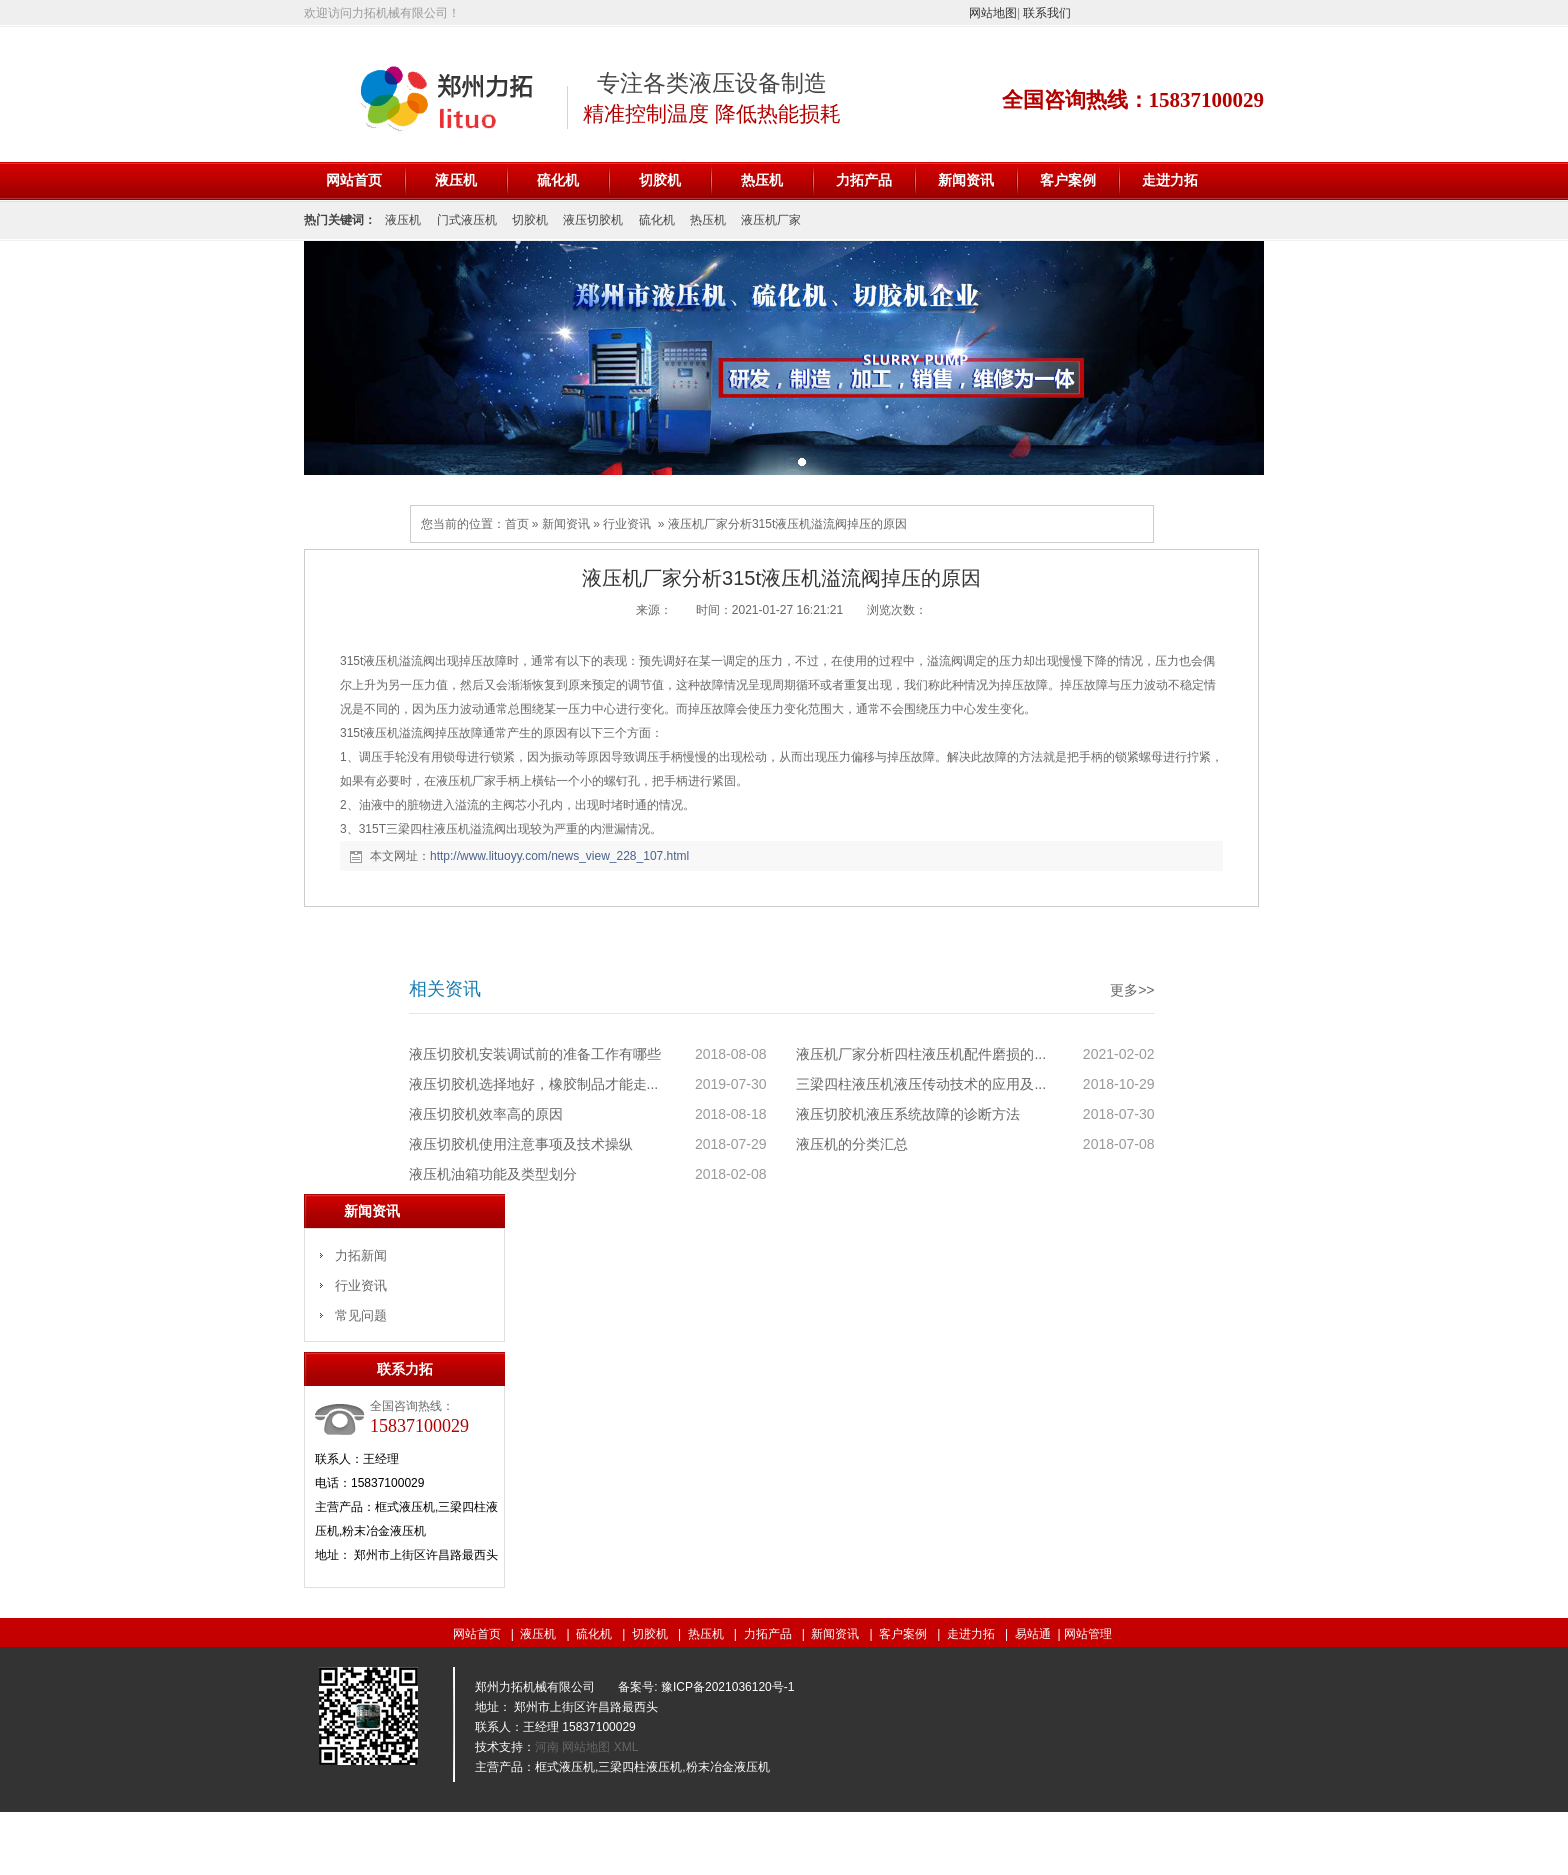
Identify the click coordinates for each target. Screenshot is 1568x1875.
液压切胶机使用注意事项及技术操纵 (521, 1144)
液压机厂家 (771, 220)
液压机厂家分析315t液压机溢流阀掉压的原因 (787, 524)
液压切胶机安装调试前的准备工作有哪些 (535, 1054)
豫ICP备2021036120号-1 (727, 1687)
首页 (517, 524)
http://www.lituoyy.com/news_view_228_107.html (559, 856)
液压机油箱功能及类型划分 (493, 1174)
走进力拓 (1170, 180)
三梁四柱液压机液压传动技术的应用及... (921, 1084)
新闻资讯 (966, 180)
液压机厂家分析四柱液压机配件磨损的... (921, 1054)
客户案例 (1068, 180)
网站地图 (993, 13)
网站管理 (1088, 1634)
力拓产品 (864, 180)
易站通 (1039, 1634)
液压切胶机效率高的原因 (486, 1114)
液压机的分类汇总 (852, 1144)
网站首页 (354, 180)
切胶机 (660, 180)
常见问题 (361, 1315)
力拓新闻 (361, 1255)
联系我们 (1047, 13)
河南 (548, 1747)
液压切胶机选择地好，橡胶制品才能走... (534, 1084)
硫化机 (558, 180)
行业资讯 (627, 524)
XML (626, 1747)
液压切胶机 (593, 220)
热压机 (762, 180)
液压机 (456, 180)
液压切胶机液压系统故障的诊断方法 (908, 1114)
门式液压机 (467, 220)
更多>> (1132, 990)
